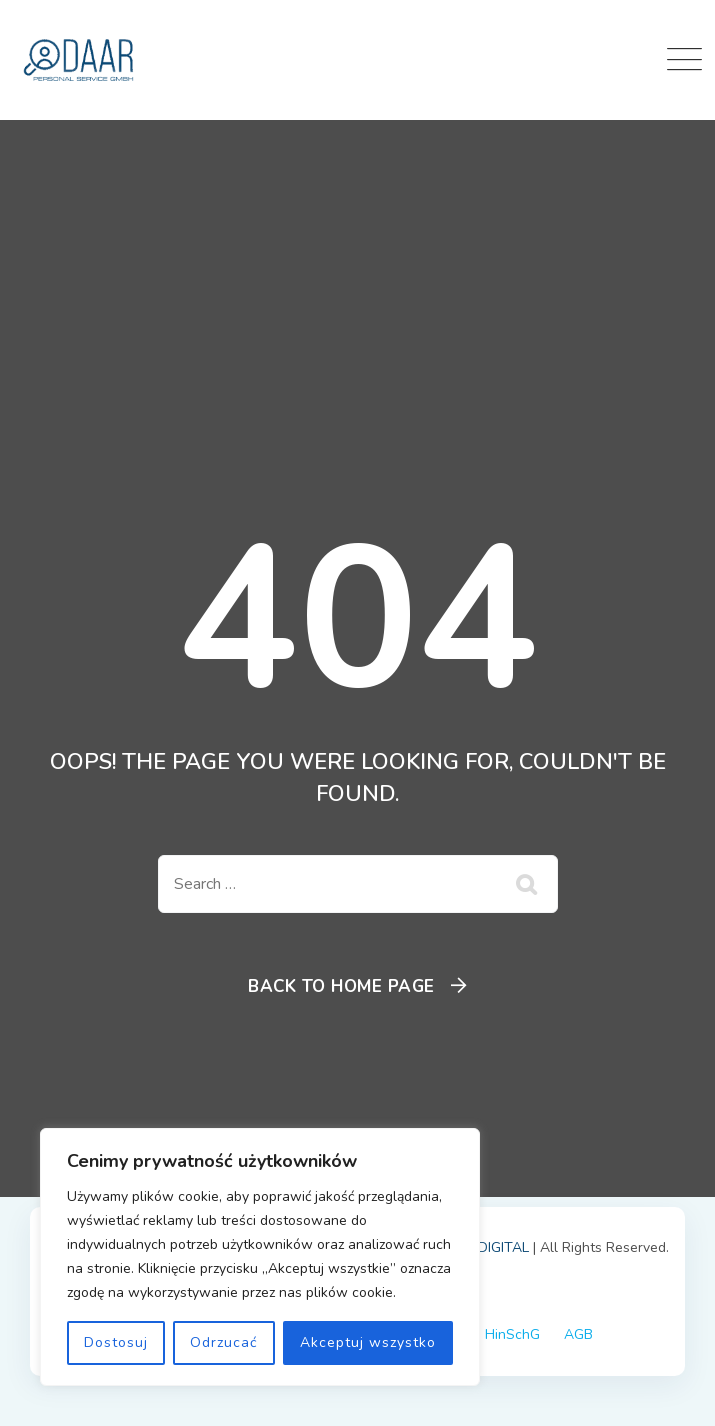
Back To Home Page (341, 986)
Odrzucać (223, 1342)
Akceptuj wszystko (368, 1342)
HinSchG (512, 1334)
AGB (578, 1334)
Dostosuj (116, 1342)
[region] (260, 1257)
